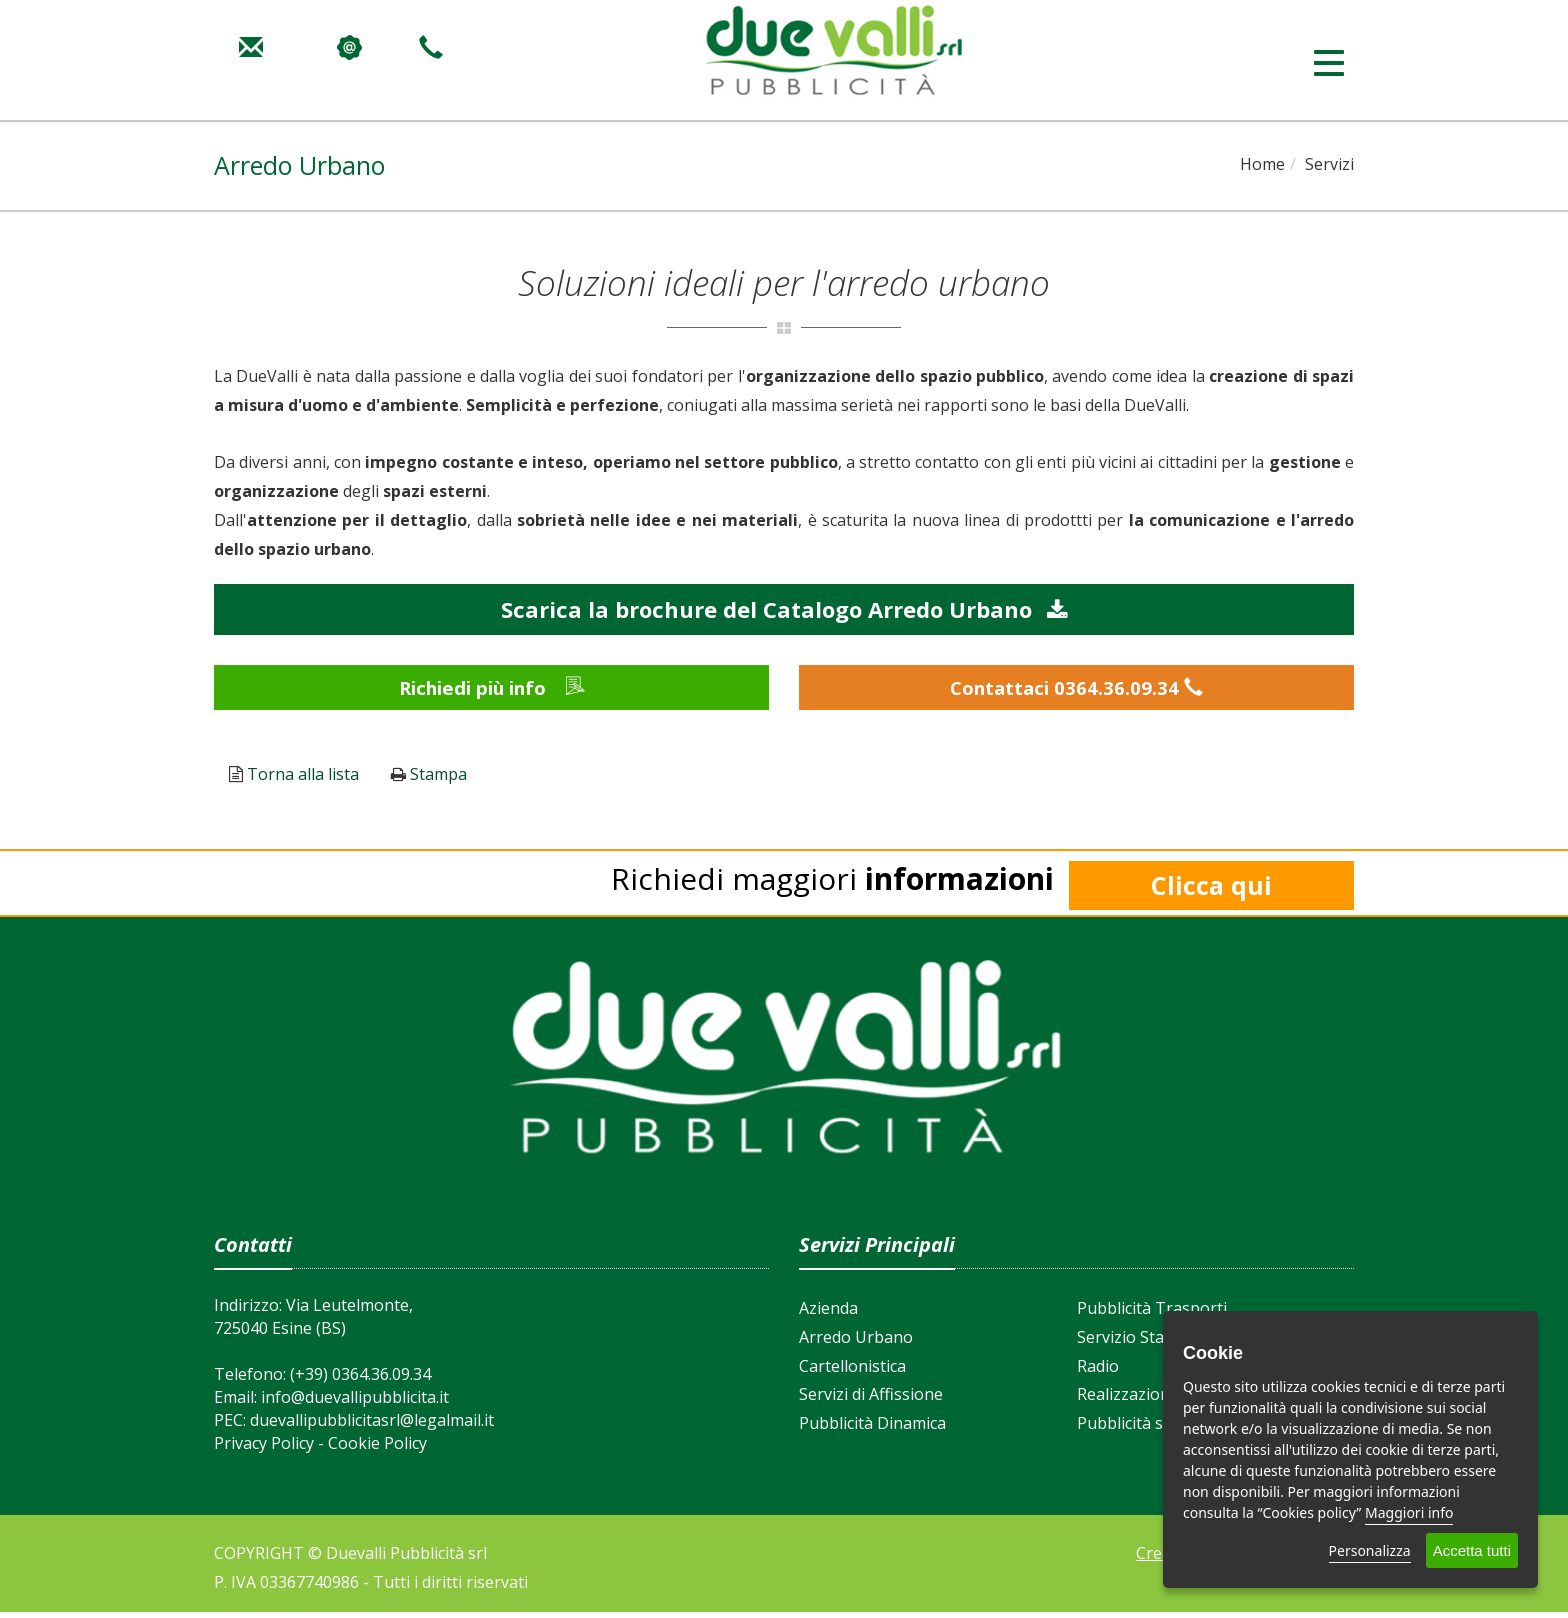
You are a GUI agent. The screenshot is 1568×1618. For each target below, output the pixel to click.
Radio (1098, 1372)
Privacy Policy (264, 1449)
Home (1262, 164)
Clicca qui (1211, 892)
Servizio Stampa (1137, 1343)
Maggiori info (1409, 1512)
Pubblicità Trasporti (1152, 1314)
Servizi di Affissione (871, 1401)
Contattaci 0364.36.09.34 (1077, 690)
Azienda (828, 1314)
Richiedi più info (492, 690)
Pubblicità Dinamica (872, 1429)
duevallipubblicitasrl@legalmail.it (372, 1426)
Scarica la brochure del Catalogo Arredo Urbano (784, 609)
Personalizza (1370, 1550)
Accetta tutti (1472, 1550)
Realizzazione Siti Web (1160, 1401)
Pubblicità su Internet (1158, 1429)
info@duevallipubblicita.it (355, 1403)
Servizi (1329, 164)
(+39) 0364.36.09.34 (360, 1380)
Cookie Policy (377, 1449)
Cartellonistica (852, 1372)
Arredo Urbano (856, 1343)
